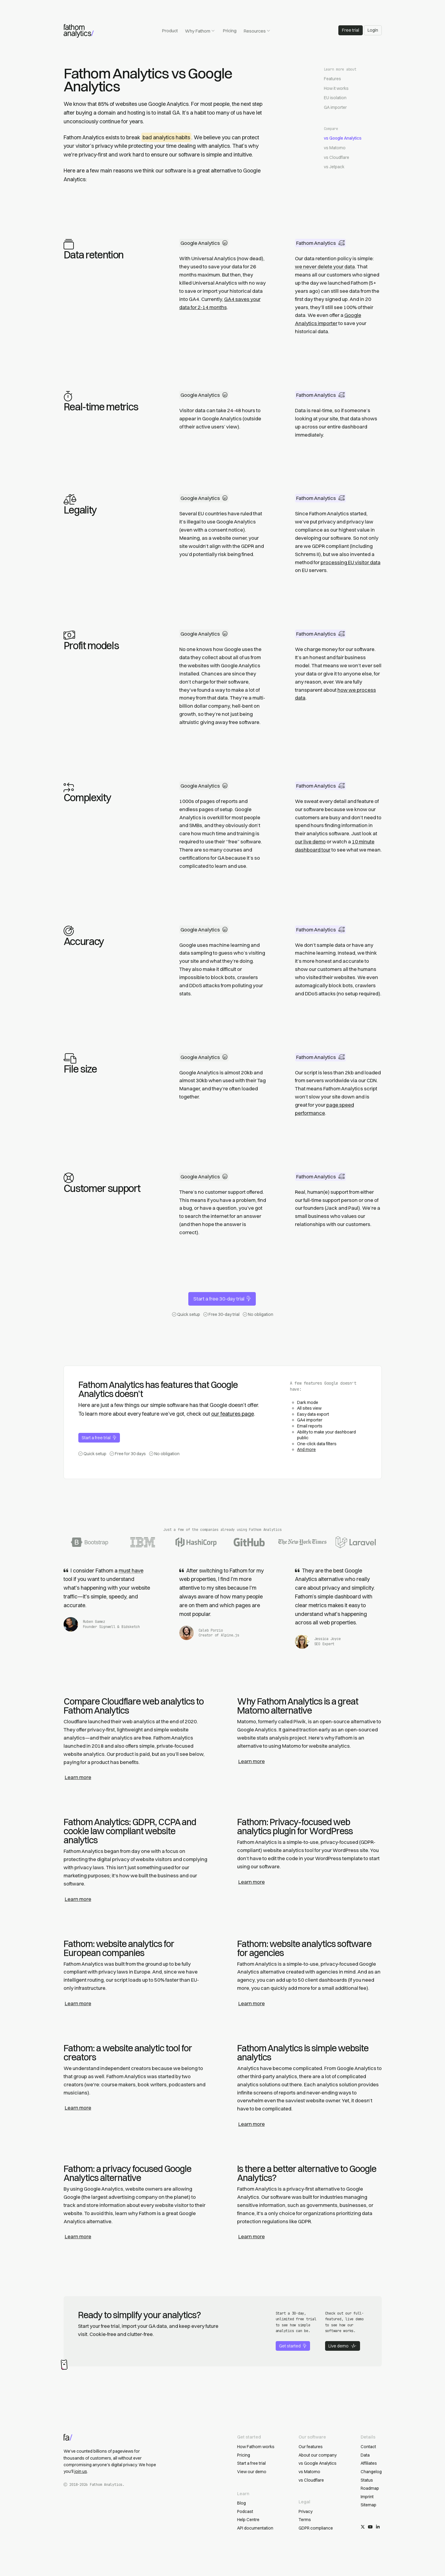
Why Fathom (200, 31)
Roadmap (370, 2488)
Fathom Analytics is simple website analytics (302, 2053)
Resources (257, 31)
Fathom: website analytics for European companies (119, 1948)
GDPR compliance (316, 2528)
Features (332, 78)
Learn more (78, 1777)
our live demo (310, 842)
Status (367, 2480)
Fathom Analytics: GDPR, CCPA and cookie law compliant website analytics (130, 1831)
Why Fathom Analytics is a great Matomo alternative (297, 1706)
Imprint (367, 2496)
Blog (241, 2503)
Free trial (350, 30)
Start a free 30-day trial (222, 1299)
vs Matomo (335, 147)
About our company (318, 2455)
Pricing (230, 30)
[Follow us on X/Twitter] (363, 2527)
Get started (292, 2346)
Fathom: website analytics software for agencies (304, 1948)
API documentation (255, 2528)
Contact (368, 2446)
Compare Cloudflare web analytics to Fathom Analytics (134, 1706)
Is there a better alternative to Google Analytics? (306, 2173)
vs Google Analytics (343, 138)
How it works (336, 88)
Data (365, 2455)
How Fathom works (255, 2446)
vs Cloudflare (336, 157)
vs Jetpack (334, 166)
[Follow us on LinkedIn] (378, 2527)
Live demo (342, 2346)
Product (170, 30)
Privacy (305, 2511)
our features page (232, 1413)
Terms (305, 2519)
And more (306, 1449)
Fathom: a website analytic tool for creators (128, 2053)
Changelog (371, 2471)
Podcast (245, 2511)
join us (80, 2471)
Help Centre (248, 2519)
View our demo (251, 2471)
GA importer (335, 107)
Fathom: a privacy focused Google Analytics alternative (127, 2173)
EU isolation (335, 97)
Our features (311, 2446)
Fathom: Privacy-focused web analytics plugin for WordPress (295, 1826)
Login (373, 30)
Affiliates (369, 2463)
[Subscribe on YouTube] (370, 2527)
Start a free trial (99, 1437)
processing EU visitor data (351, 562)
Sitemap (368, 2505)
